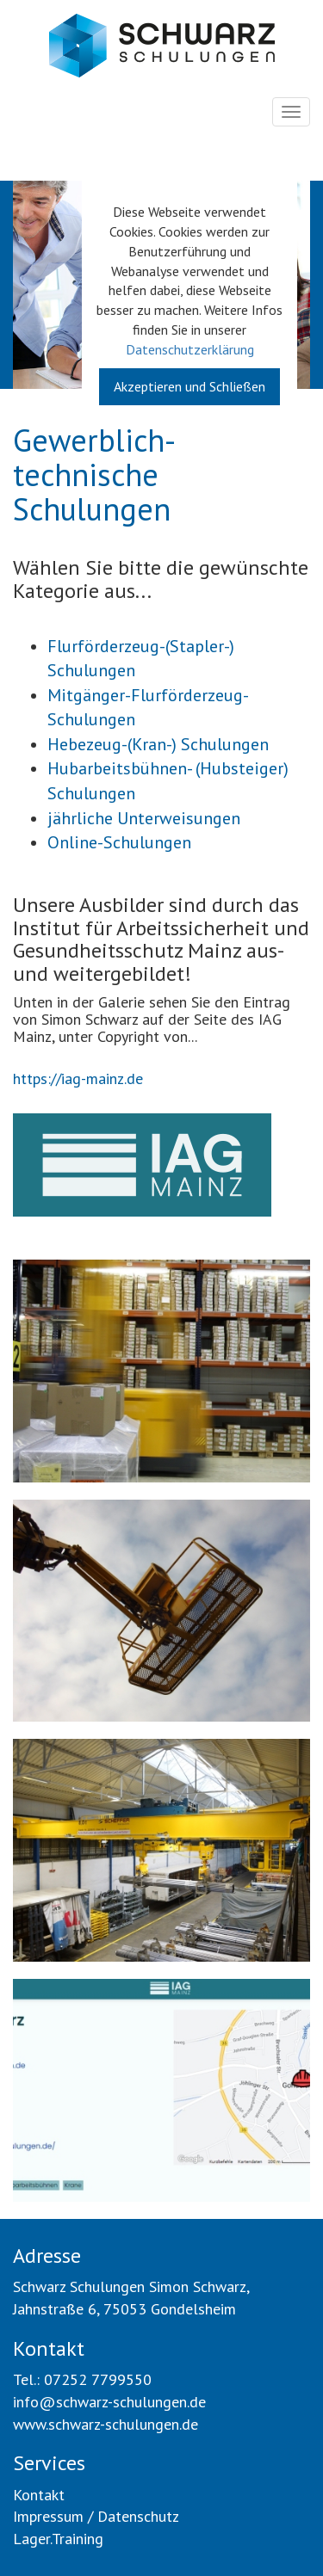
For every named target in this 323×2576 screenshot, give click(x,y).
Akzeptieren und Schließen (189, 386)
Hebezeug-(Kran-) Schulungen (158, 744)
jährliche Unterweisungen (143, 818)
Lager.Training (58, 2538)
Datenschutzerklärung (190, 349)
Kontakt (39, 2495)
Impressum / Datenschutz (96, 2516)
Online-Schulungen (119, 842)
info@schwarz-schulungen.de (109, 2402)
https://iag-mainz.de (78, 1078)
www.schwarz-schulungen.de (105, 2424)
